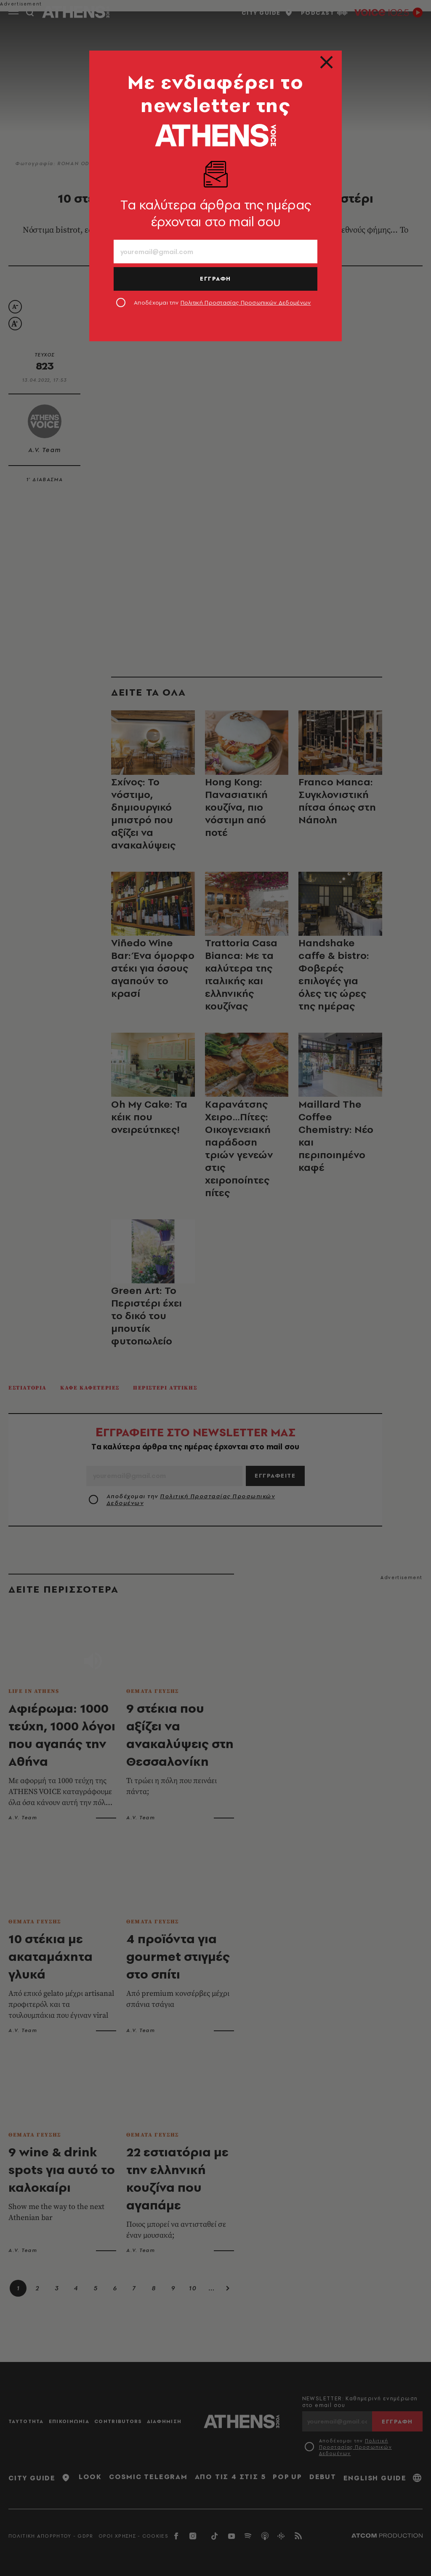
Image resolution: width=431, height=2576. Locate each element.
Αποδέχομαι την (222, 302)
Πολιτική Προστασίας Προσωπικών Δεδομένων (246, 302)
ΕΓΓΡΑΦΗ (215, 278)
